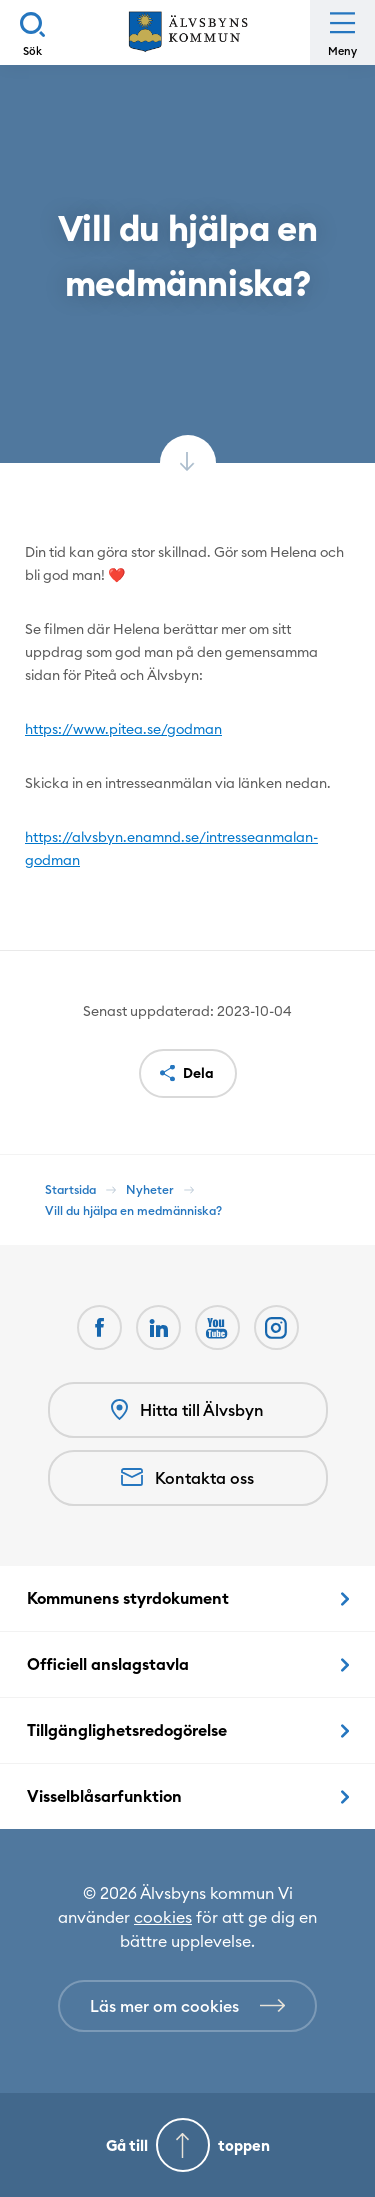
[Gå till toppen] (187, 2145)
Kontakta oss (187, 1478)
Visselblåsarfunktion (104, 1796)
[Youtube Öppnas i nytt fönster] (217, 1327)
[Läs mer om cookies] (187, 2006)
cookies (163, 1917)
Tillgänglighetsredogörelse (127, 1730)
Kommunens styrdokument (128, 1598)
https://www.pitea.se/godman (123, 729)
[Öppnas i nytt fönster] (276, 1327)
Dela (198, 1073)
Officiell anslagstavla (108, 1664)
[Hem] (188, 32)
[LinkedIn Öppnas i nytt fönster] (158, 1327)
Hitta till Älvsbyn (187, 1410)
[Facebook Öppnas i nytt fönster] (99, 1327)
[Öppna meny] (342, 32)
